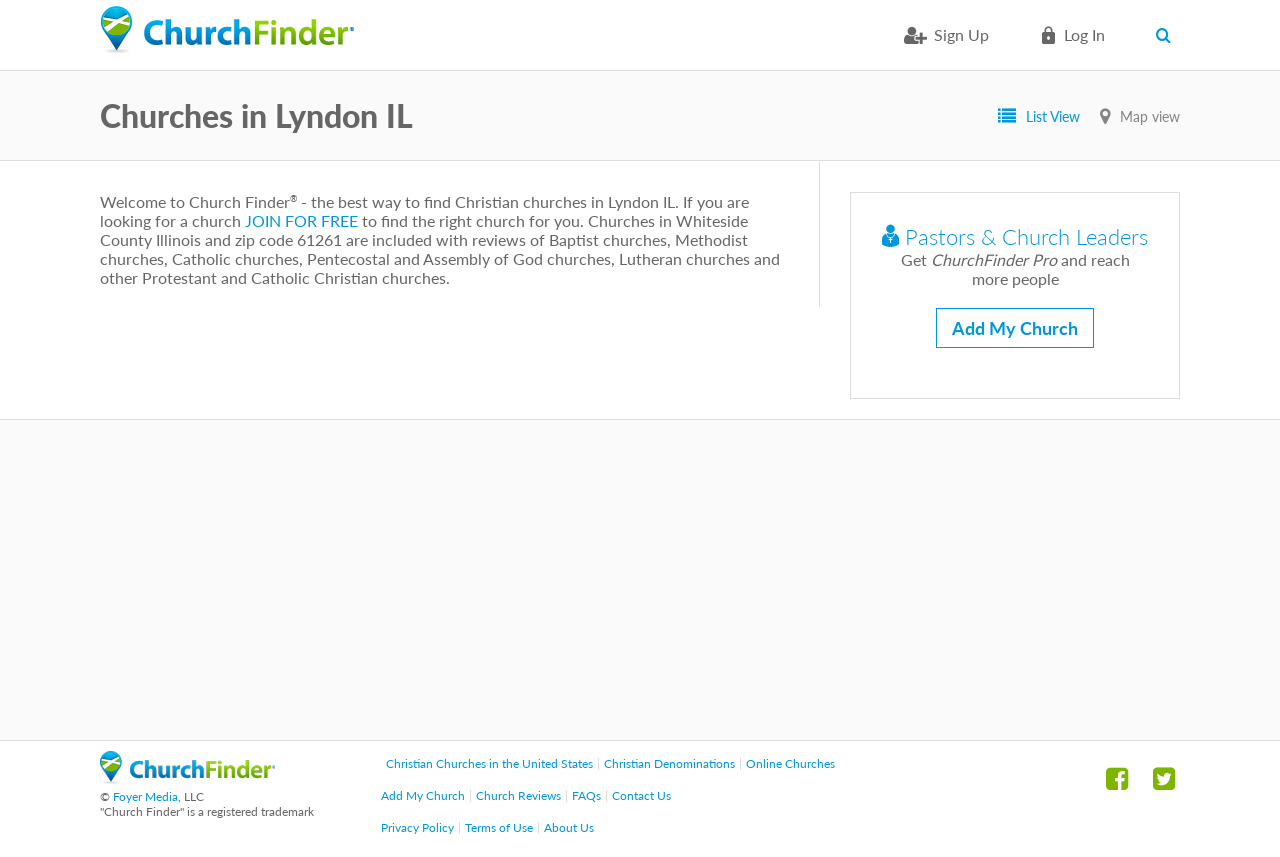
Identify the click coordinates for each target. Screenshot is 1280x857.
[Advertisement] (640, 580)
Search (1167, 35)
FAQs (586, 795)
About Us (569, 827)
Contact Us (641, 795)
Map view (1150, 116)
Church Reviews (518, 795)
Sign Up (961, 34)
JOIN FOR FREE (301, 220)
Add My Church (1015, 328)
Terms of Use (499, 827)
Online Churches (790, 763)
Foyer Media (145, 796)
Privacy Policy (417, 827)
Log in (1084, 34)
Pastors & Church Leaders (1015, 236)
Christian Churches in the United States (489, 763)
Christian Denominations (669, 763)
